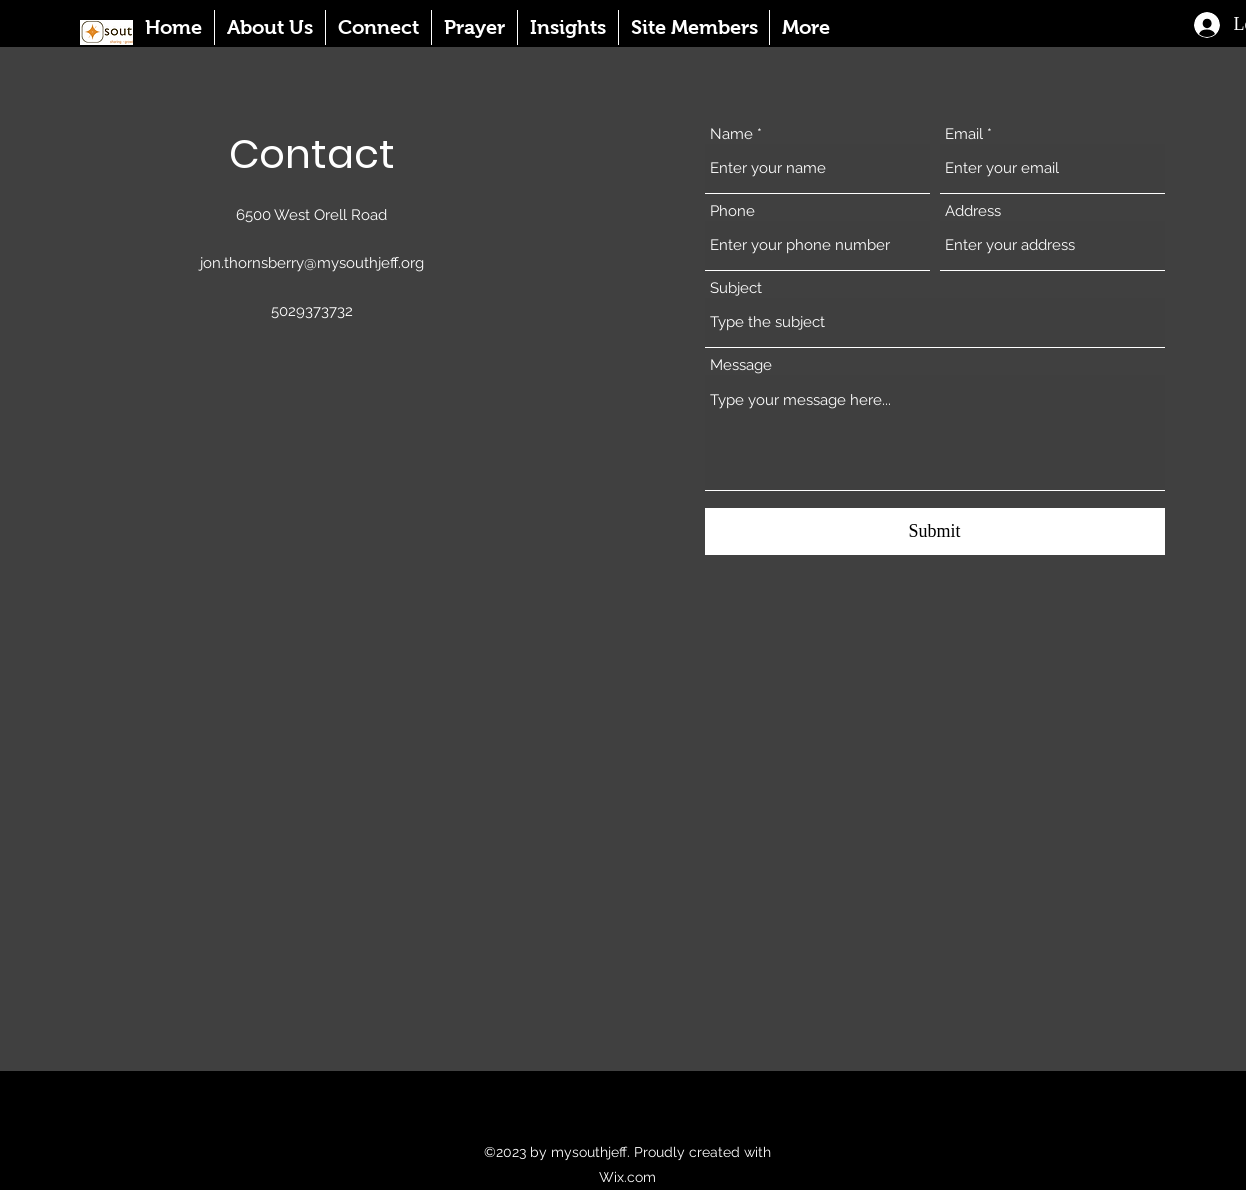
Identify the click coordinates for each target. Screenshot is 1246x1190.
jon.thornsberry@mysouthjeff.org (312, 263)
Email (964, 134)
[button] (269, 27)
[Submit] (935, 531)
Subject (736, 288)
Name (731, 134)
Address (973, 211)
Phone (732, 211)
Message (741, 365)
